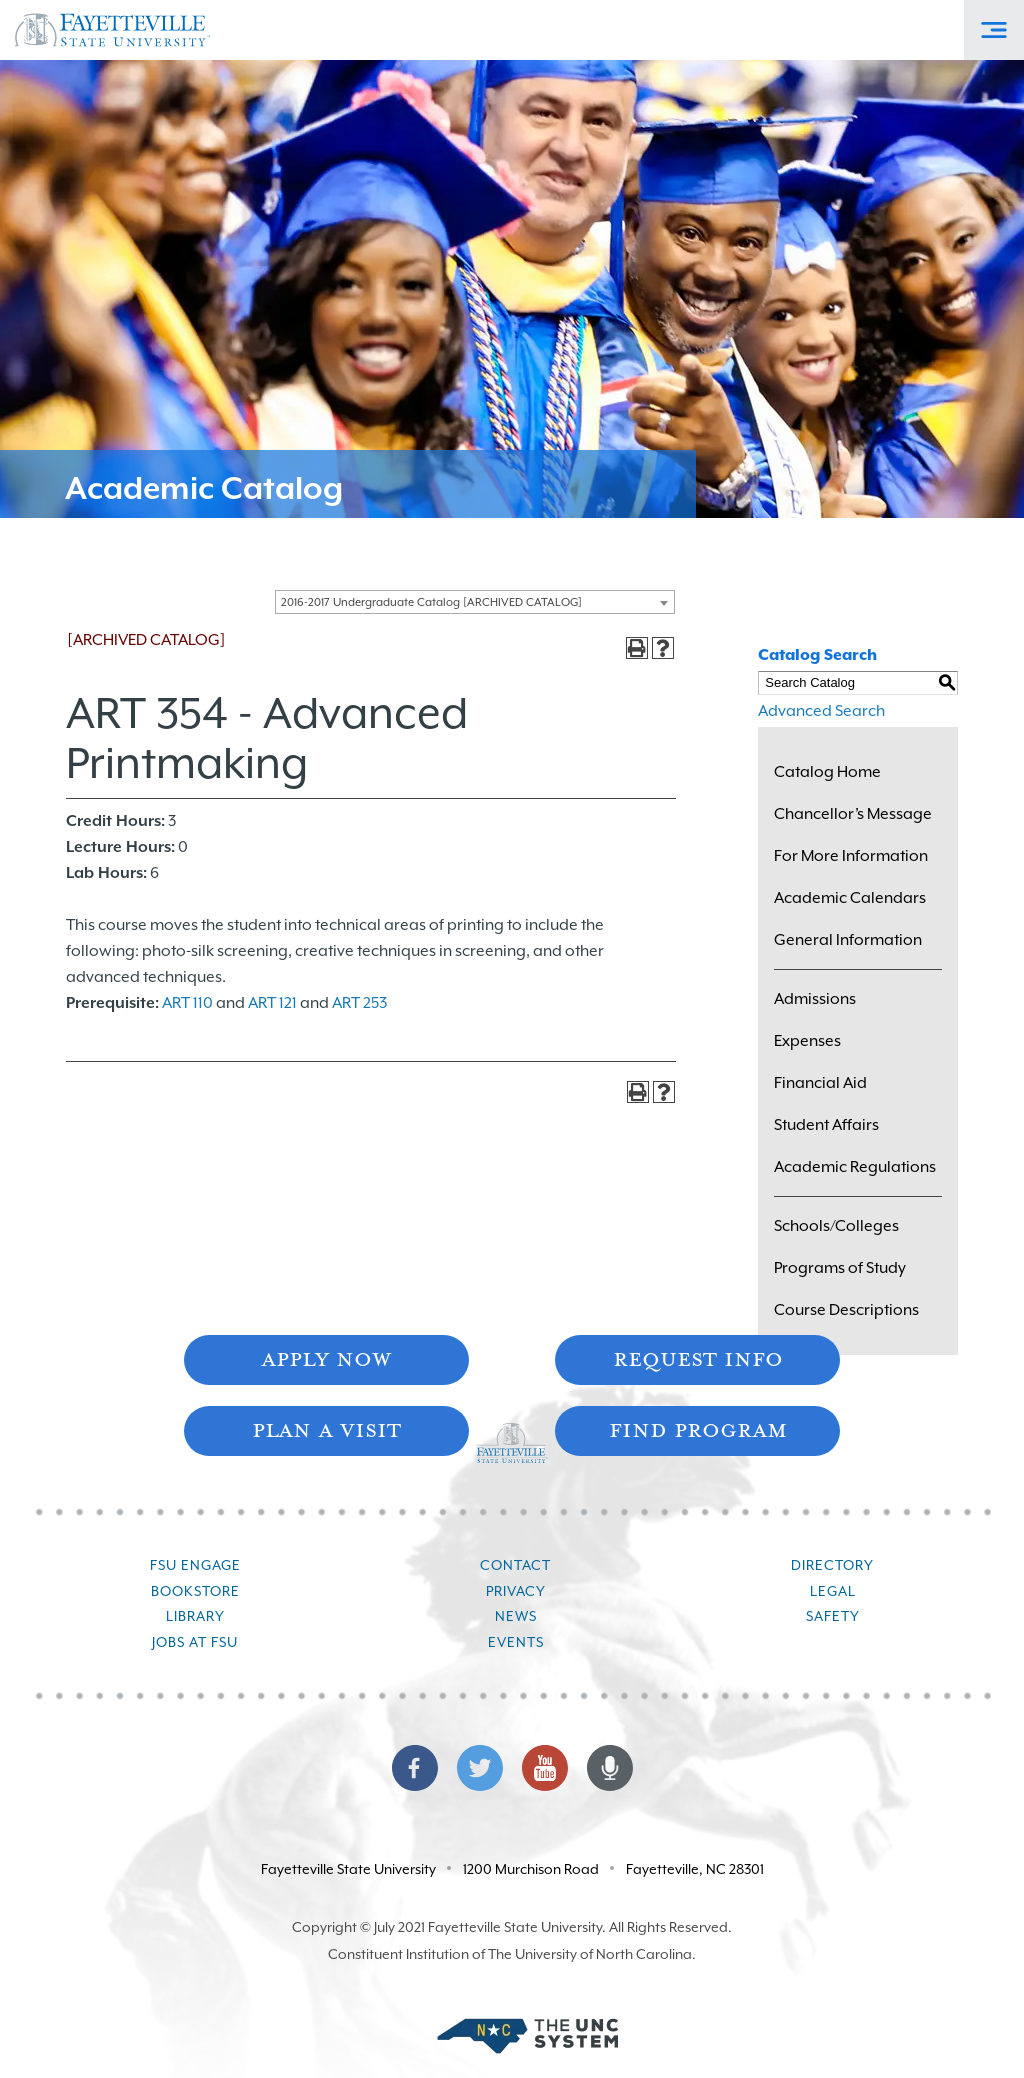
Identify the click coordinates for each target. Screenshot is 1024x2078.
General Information (848, 940)
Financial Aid (820, 1083)
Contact (515, 1565)
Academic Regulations (855, 1167)
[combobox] (475, 602)
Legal (833, 1591)
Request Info (698, 1357)
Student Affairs (826, 1125)
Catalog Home (827, 772)
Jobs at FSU (195, 1642)
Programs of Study (840, 1268)
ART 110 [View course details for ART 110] (187, 1003)
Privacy (516, 1591)
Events (516, 1642)
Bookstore (195, 1591)
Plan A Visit (326, 1428)
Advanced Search (821, 711)
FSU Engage (195, 1565)
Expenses (807, 1041)
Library (195, 1616)
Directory (832, 1565)
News (516, 1616)
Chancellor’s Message (853, 814)
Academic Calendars (850, 898)
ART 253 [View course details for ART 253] (359, 1003)
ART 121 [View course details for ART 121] (272, 1003)
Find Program (698, 1428)
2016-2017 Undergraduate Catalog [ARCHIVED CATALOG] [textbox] (431, 602)
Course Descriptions (846, 1310)
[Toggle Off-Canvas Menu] (994, 30)
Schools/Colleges (836, 1226)
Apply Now (326, 1357)
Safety (833, 1616)
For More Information (851, 856)
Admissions (815, 999)
